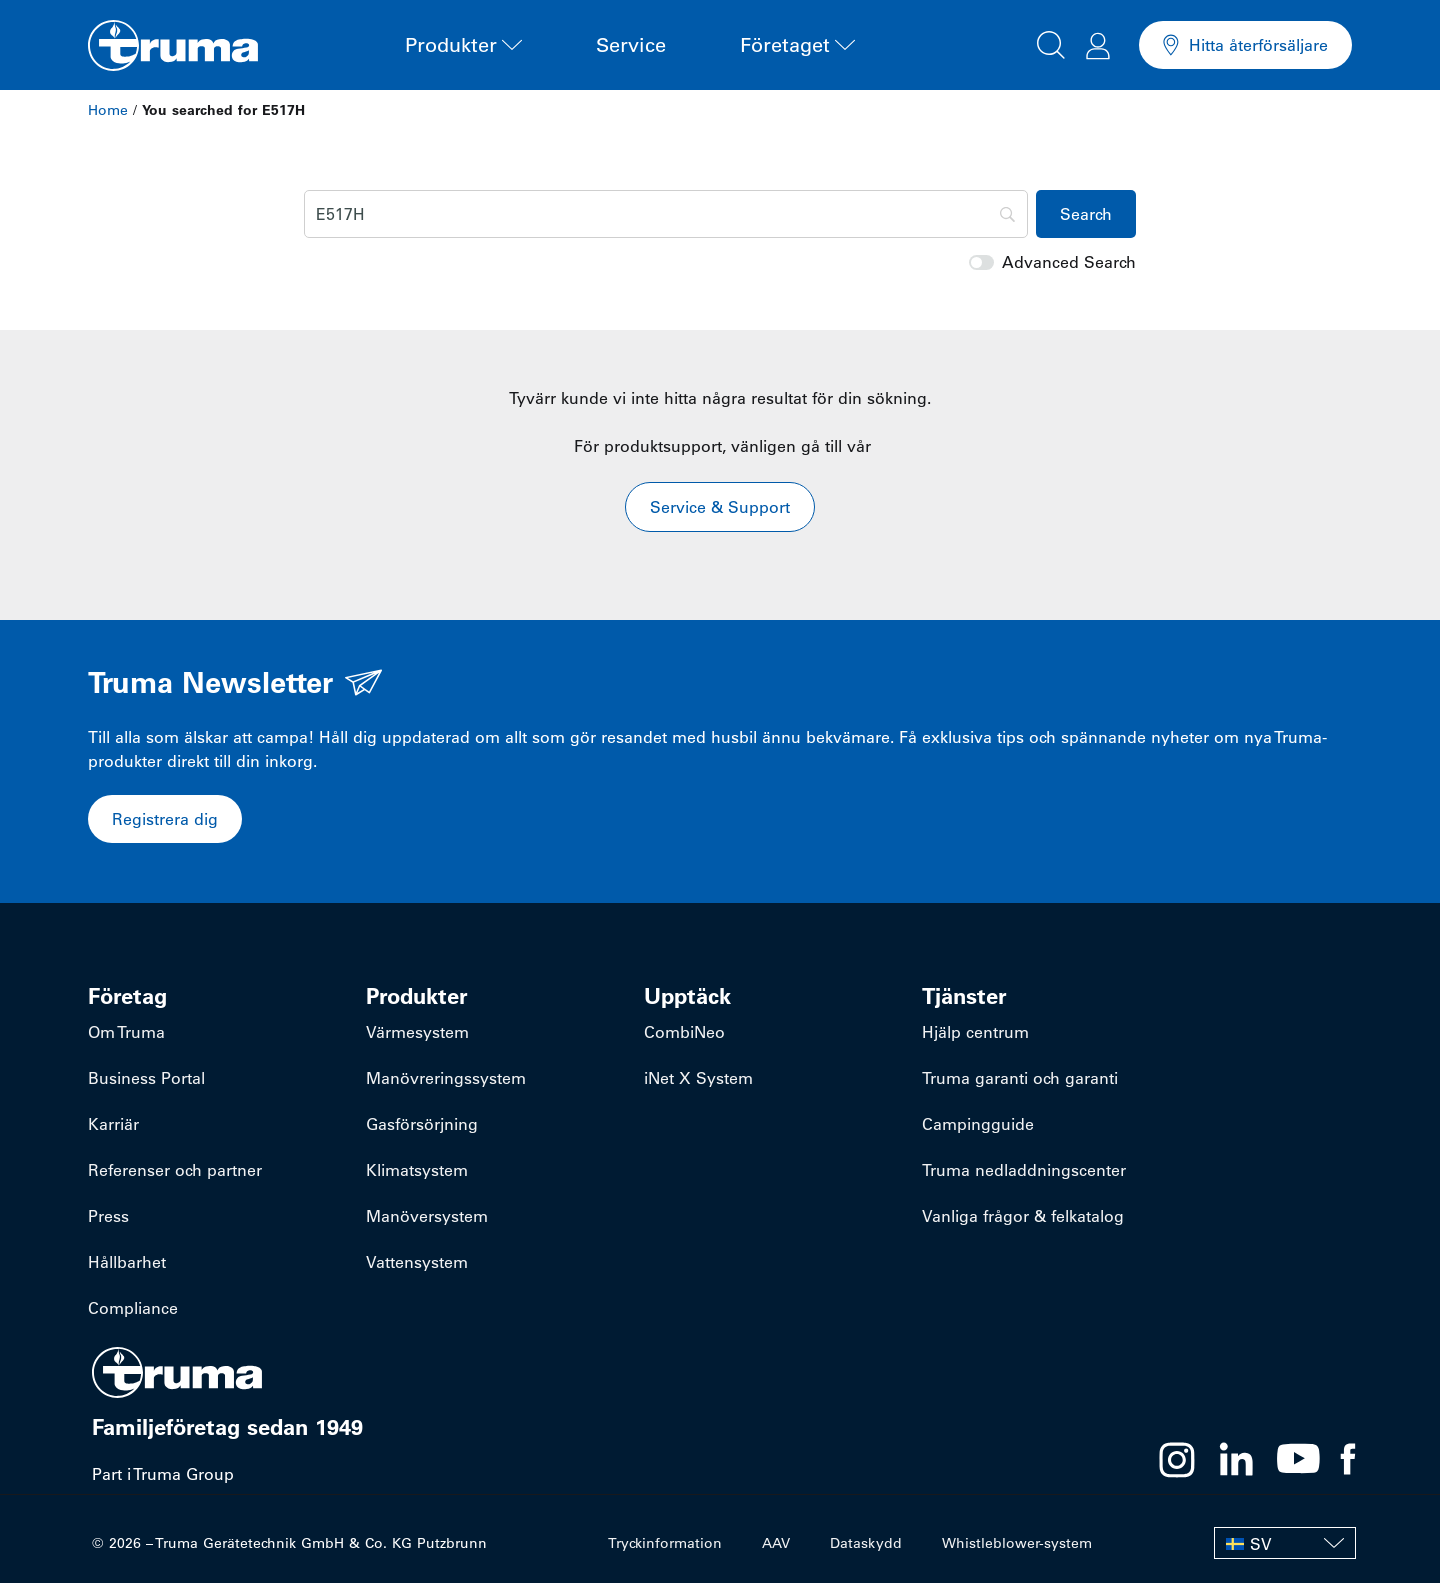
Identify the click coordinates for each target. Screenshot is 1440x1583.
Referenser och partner (175, 1170)
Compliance (133, 1308)
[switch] (981, 262)
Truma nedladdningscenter (1024, 1170)
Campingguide (978, 1124)
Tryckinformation (665, 1543)
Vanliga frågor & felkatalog (1023, 1216)
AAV (776, 1543)
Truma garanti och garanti (1020, 1078)
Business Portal (146, 1078)
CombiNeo (684, 1032)
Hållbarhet (127, 1262)
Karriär (113, 1124)
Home (108, 110)
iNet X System (698, 1078)
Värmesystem (417, 1032)
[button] (1051, 42)
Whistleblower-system (1017, 1543)
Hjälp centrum (975, 1032)
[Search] (666, 214)
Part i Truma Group (163, 1474)
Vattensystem (417, 1262)
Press (108, 1216)
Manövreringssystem (446, 1078)
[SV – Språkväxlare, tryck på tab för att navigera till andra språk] (1285, 1543)
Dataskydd (866, 1543)
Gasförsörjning (422, 1124)
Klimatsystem (417, 1170)
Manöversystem (427, 1216)
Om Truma (126, 1032)
